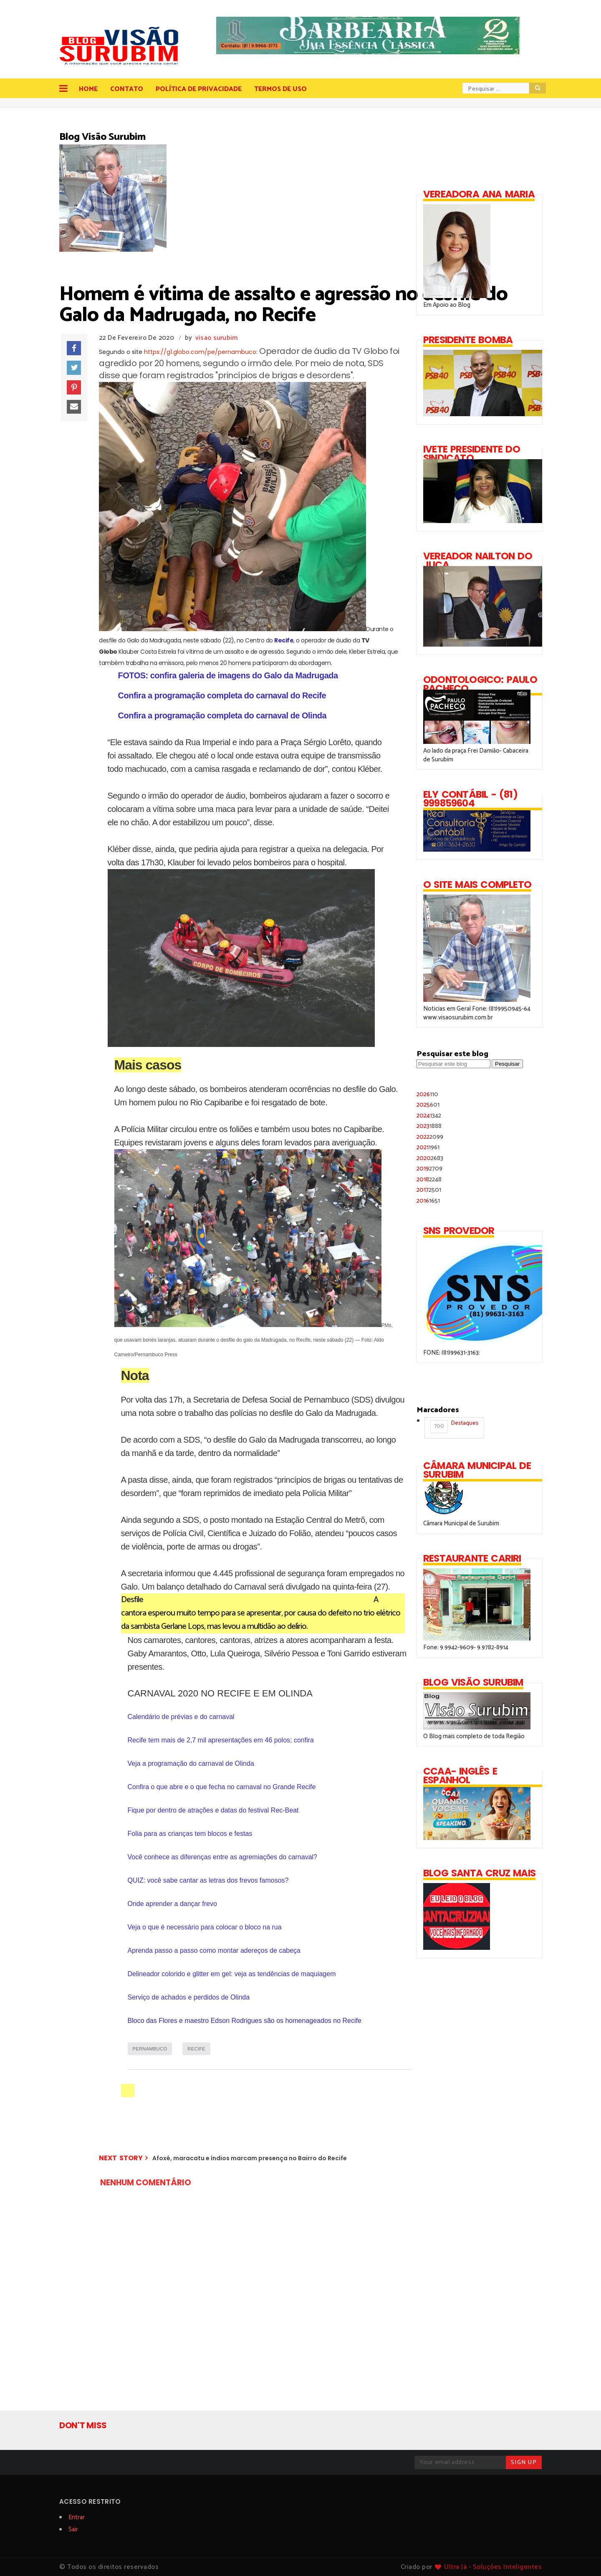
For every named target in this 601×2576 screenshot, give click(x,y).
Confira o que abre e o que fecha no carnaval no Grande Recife (222, 1786)
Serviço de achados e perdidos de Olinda (189, 1997)
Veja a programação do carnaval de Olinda (191, 1763)
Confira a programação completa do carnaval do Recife (222, 695)
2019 (429, 1168)
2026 (427, 1094)
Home (88, 89)
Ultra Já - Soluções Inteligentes (493, 2567)
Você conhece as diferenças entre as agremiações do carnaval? (223, 1857)
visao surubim (216, 338)
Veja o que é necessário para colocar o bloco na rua (205, 1927)
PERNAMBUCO (150, 2048)
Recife (283, 640)
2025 (428, 1105)
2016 (428, 1201)
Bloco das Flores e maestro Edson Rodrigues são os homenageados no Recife (244, 2020)
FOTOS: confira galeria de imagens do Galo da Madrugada (228, 675)
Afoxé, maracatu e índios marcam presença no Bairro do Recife (249, 2158)
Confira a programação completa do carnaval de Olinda (222, 715)
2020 (430, 1158)
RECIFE (196, 2048)
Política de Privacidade (199, 89)
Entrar (76, 2517)
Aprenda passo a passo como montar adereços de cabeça (214, 1950)
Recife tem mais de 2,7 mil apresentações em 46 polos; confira (221, 1740)
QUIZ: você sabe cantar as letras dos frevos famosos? (208, 1880)
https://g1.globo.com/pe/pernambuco (200, 352)
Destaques (454, 1425)
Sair (73, 2529)
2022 (430, 1137)
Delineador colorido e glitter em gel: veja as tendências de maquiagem (232, 1973)
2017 (429, 1190)
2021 (428, 1147)
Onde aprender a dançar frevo (172, 1903)
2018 (429, 1179)
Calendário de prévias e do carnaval (181, 1716)
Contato (126, 89)
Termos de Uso (280, 89)
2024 (429, 1115)
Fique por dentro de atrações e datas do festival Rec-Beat (213, 1810)
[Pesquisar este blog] (453, 1063)
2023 (429, 1126)
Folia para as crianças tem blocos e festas (190, 1833)
